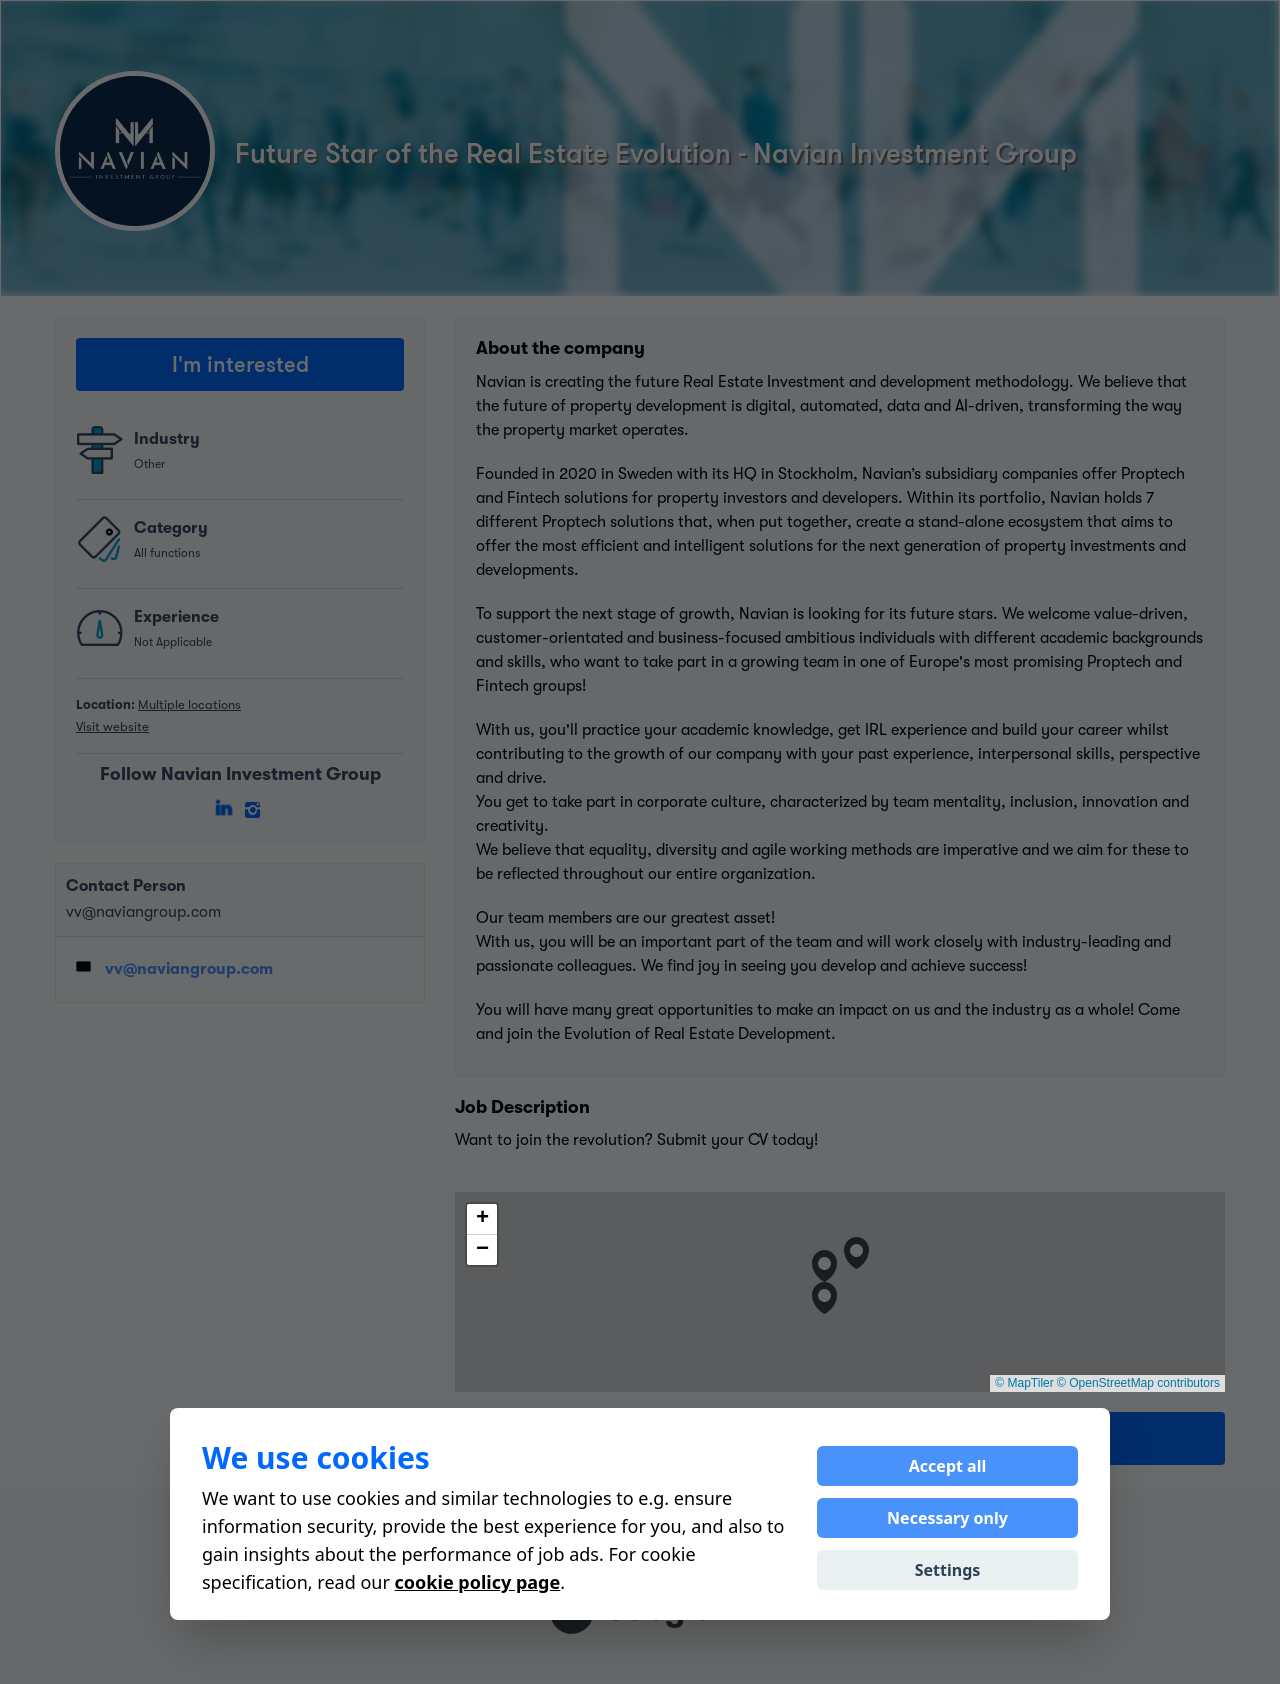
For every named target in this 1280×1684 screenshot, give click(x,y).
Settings (948, 1570)
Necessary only (947, 1518)
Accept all (947, 1466)
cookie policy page (478, 1582)
